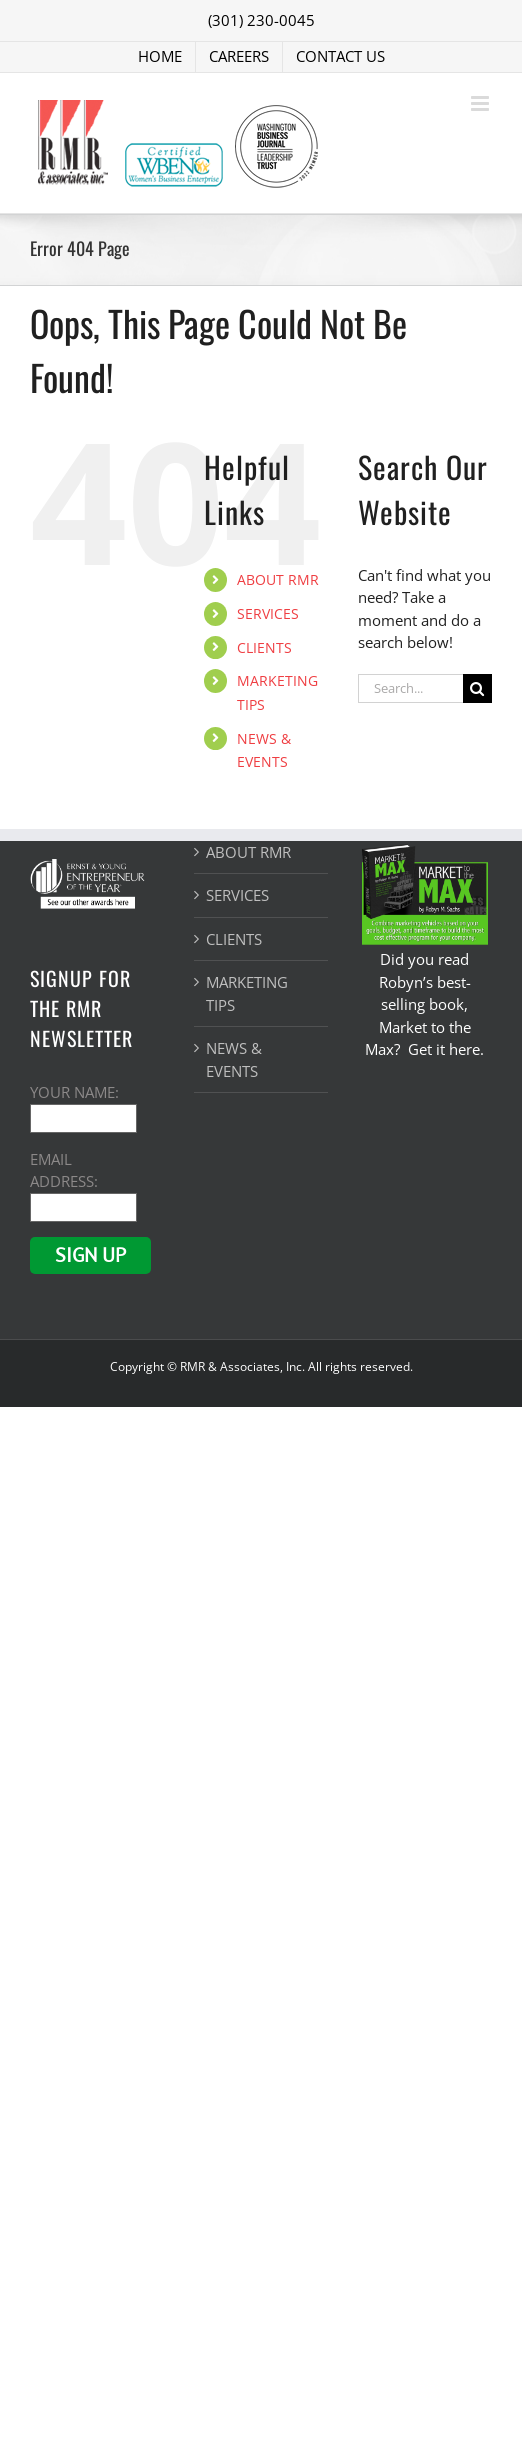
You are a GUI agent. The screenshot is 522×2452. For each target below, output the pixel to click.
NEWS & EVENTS (234, 1059)
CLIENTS (264, 647)
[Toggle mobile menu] (481, 103)
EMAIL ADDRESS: (83, 1182)
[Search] (477, 688)
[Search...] (410, 688)
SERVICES (268, 613)
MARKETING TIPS (247, 993)
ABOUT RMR (278, 579)
